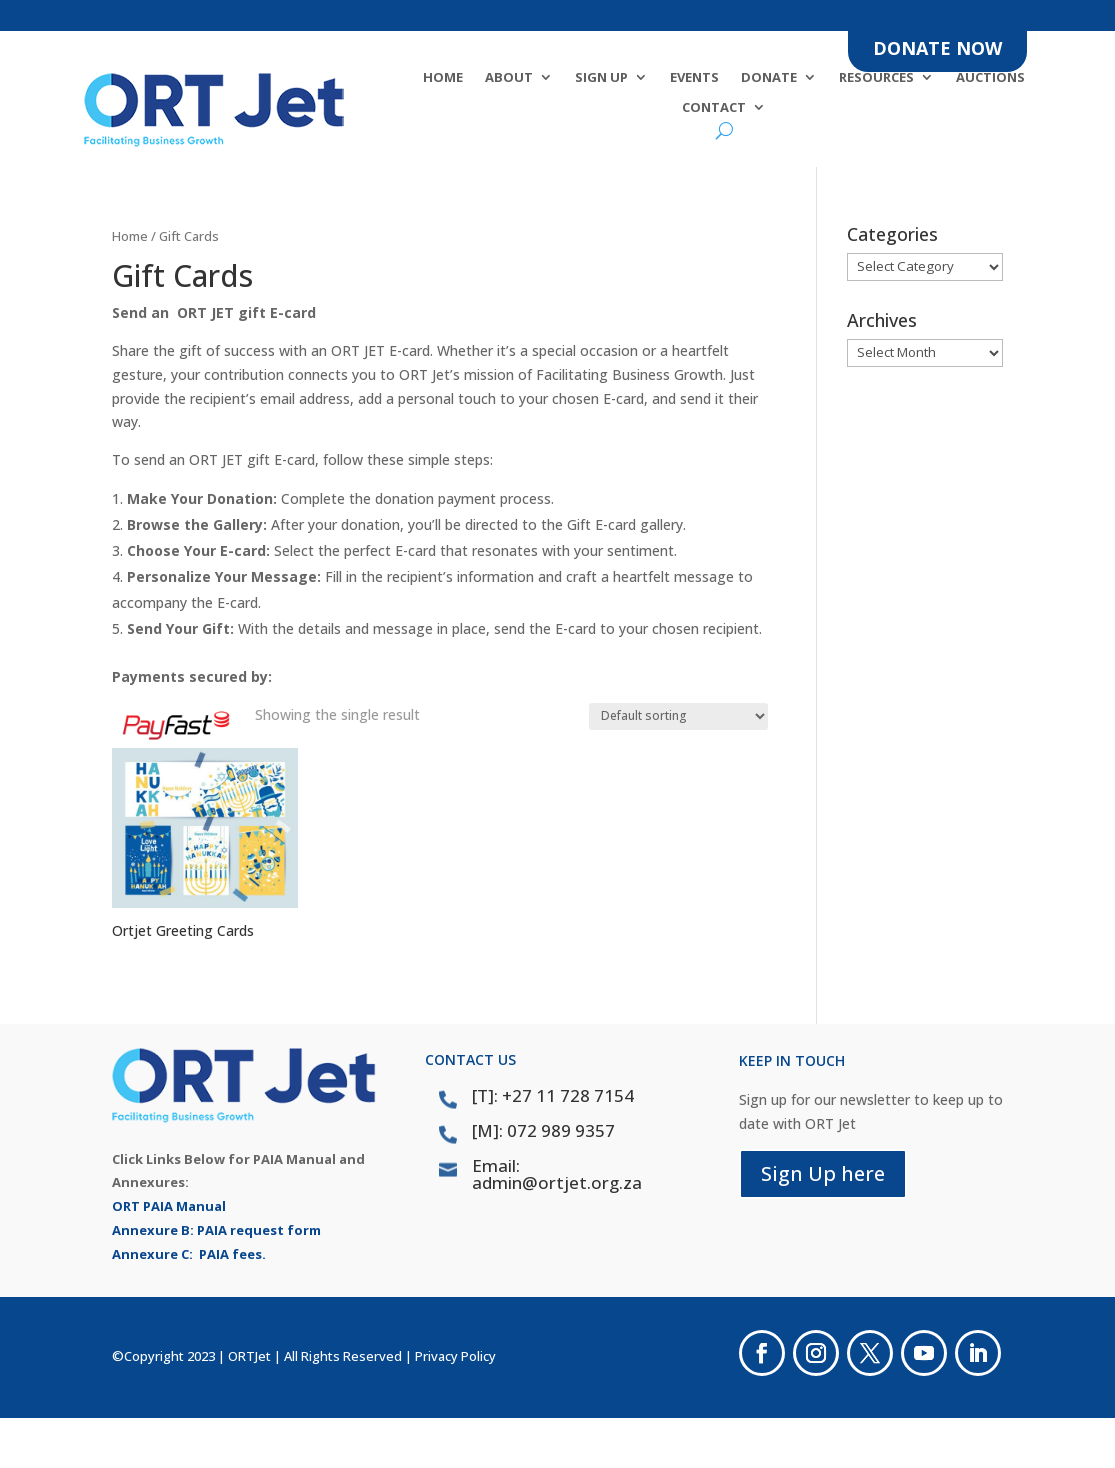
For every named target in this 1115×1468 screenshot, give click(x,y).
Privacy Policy (455, 1356)
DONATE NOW (937, 48)
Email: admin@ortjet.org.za (557, 1174)
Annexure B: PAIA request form (216, 1230)
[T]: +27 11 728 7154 (553, 1095)
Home (443, 78)
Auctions (990, 78)
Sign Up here (823, 1173)
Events (694, 78)
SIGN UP (601, 78)
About (509, 78)
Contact (714, 108)
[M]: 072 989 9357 (543, 1130)
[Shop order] (678, 716)
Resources (876, 78)
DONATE (769, 78)
